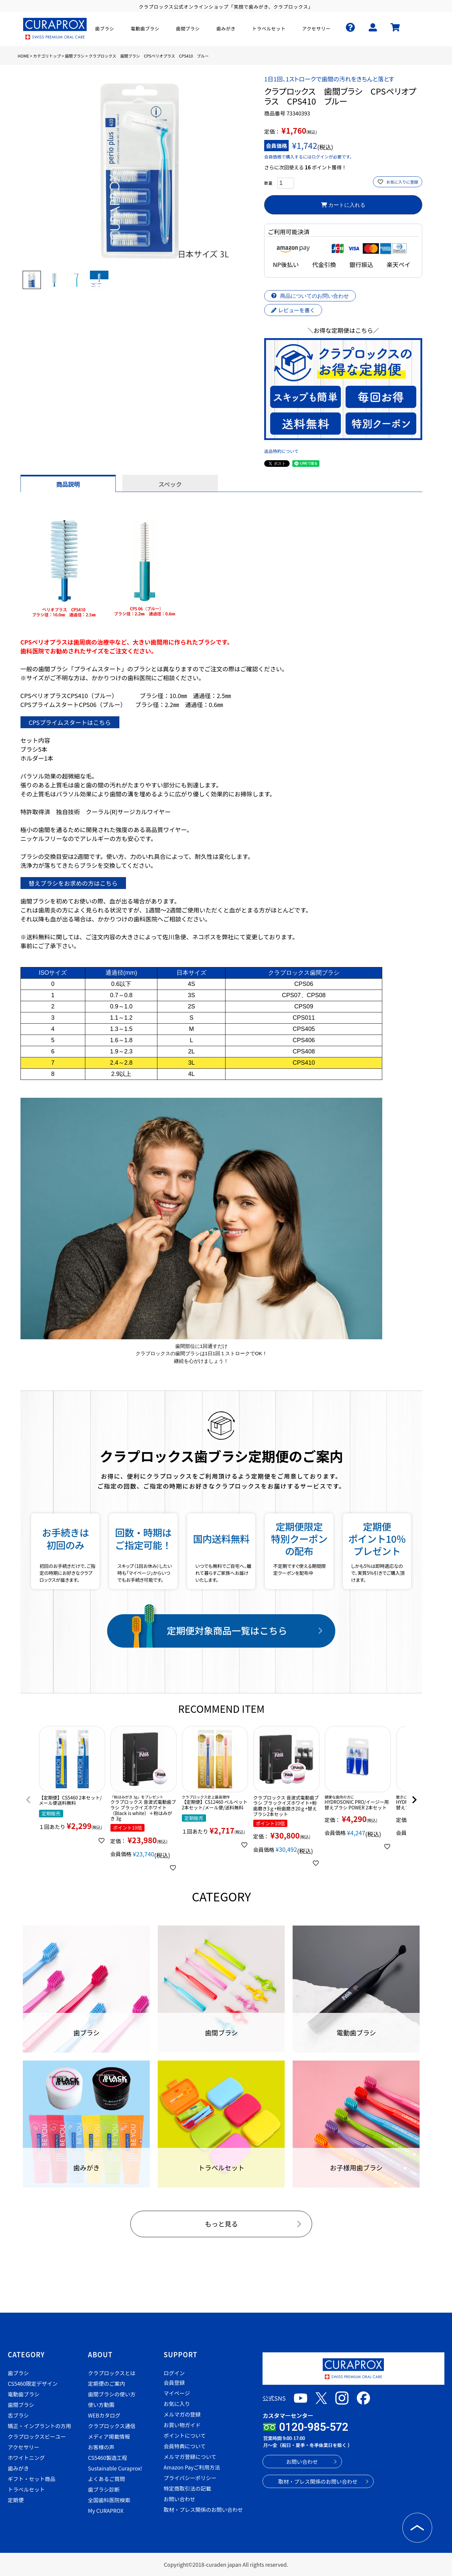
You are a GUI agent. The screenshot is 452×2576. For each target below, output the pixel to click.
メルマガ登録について (190, 2457)
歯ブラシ (18, 2373)
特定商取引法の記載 (187, 2488)
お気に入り (177, 2404)
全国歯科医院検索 (109, 2500)
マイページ (177, 2393)
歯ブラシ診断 (104, 2489)
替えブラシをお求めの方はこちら (73, 883)
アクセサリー (23, 2447)
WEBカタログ (104, 2415)
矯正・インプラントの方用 (39, 2426)
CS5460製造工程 (107, 2458)
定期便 (16, 2500)
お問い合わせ (179, 2499)
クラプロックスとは (112, 2373)
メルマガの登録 (182, 2414)
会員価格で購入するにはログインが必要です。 (309, 157)
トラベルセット (26, 2489)
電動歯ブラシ (24, 2394)
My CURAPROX (105, 2510)
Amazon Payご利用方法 (192, 2467)
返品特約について (281, 451)
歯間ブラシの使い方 (112, 2394)
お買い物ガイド (182, 2425)
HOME (23, 56)
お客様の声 (101, 2447)
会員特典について (185, 2446)
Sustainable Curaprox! (115, 2468)
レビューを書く (293, 310)
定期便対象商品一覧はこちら (227, 1630)
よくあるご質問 (106, 2479)
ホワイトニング (26, 2458)
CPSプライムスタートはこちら (70, 722)
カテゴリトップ (47, 56)
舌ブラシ (18, 2415)
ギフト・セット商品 (32, 2479)
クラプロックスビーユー (37, 2436)
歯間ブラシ (75, 56)
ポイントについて (185, 2435)
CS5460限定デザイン (33, 2383)
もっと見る (221, 2224)
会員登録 (174, 2382)
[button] (28, 1800)
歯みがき (18, 2468)
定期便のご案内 (106, 2383)
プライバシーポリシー (190, 2478)
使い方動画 (101, 2405)
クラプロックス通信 (112, 2426)
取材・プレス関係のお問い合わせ (203, 2509)
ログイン (174, 2373)
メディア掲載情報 (109, 2436)
